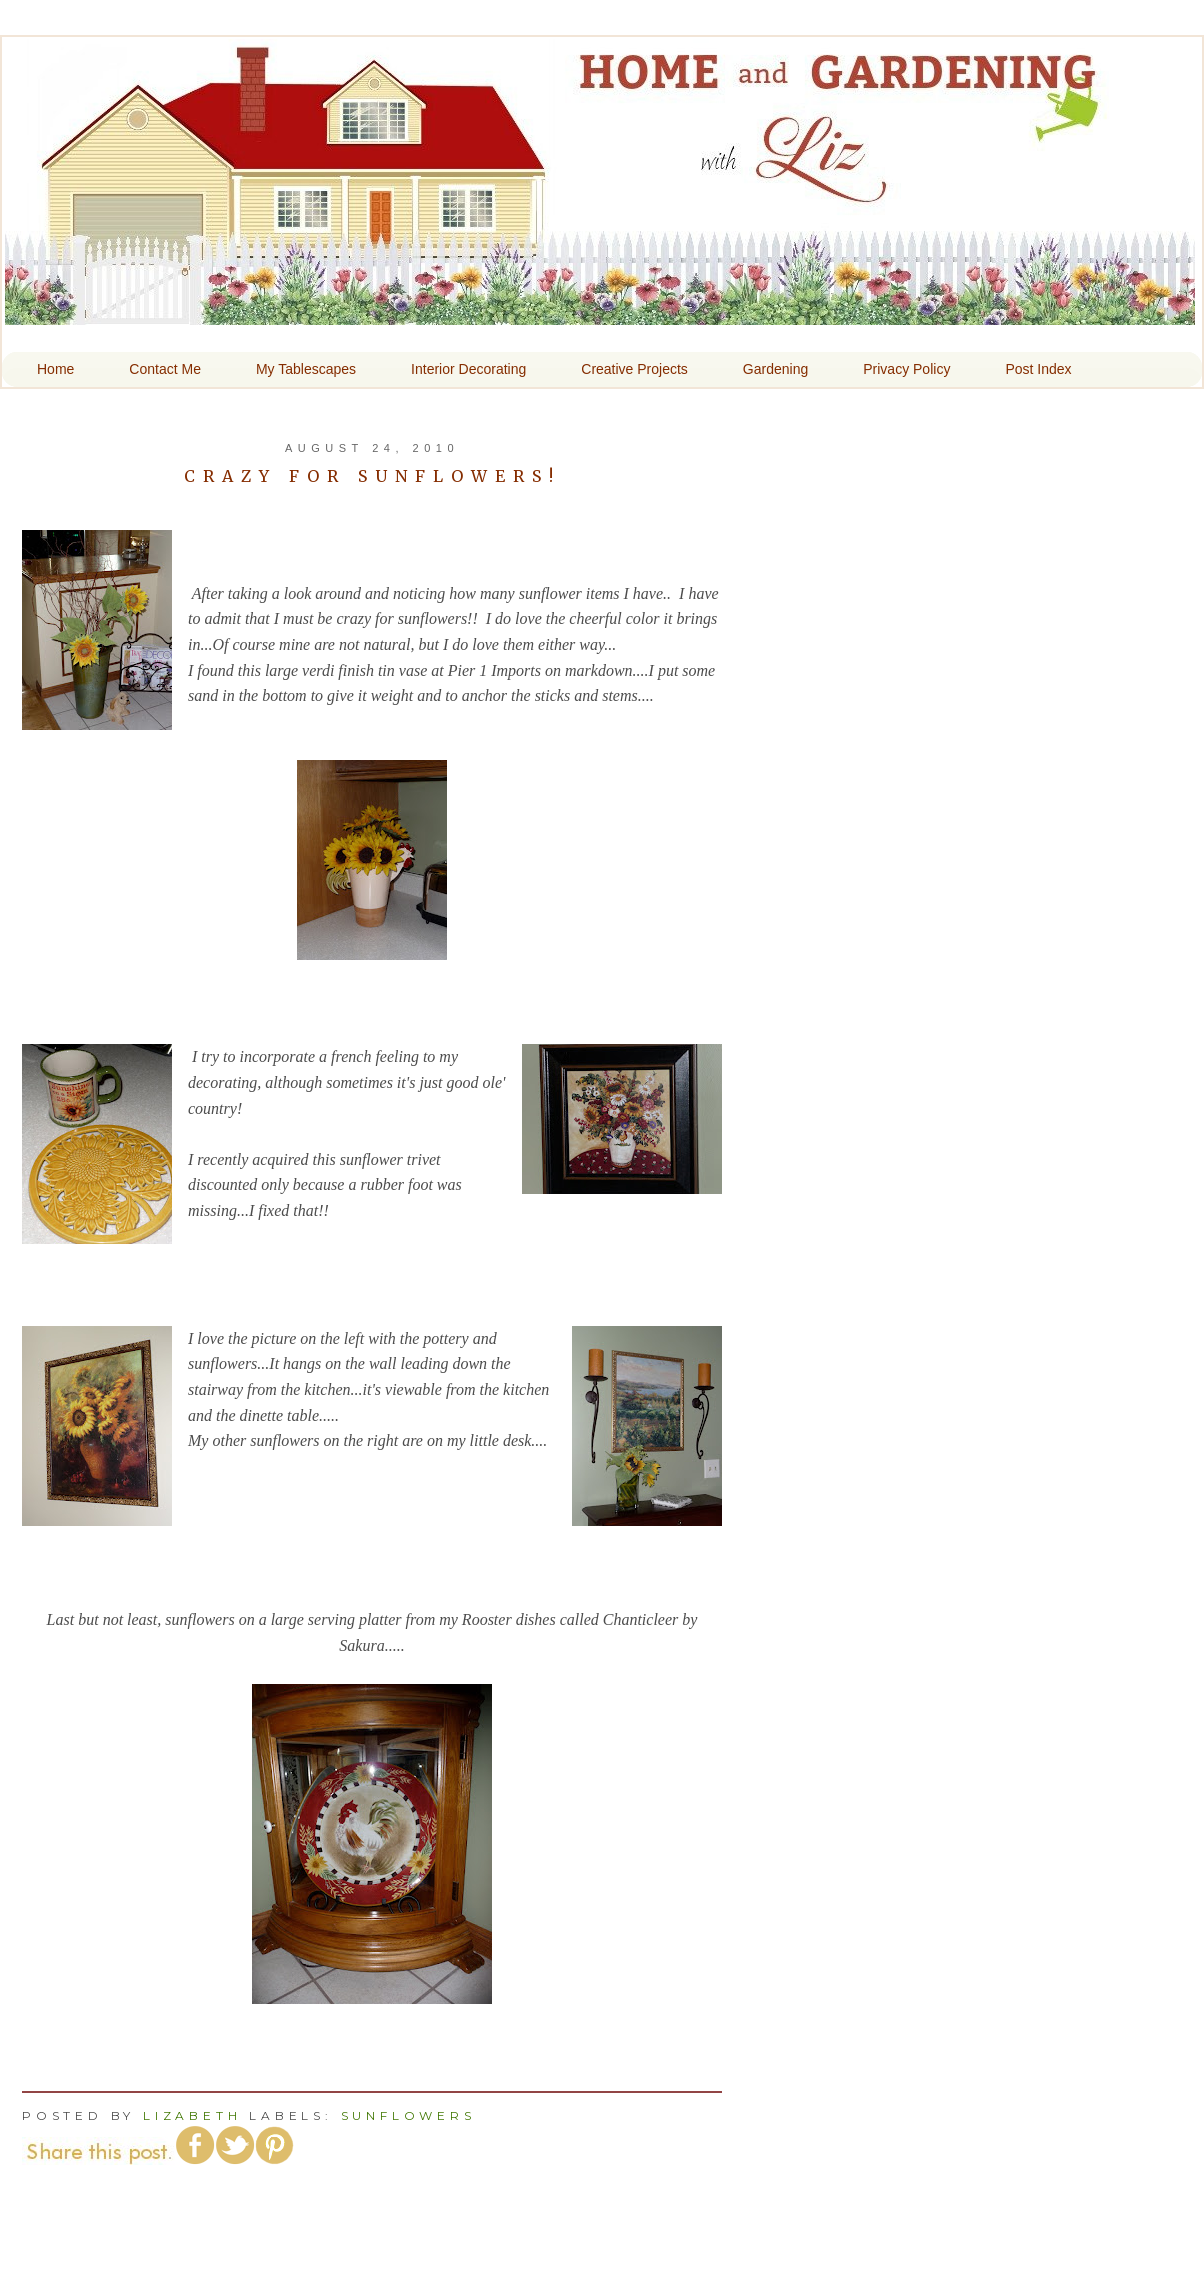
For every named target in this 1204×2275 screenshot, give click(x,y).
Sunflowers (408, 2115)
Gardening (775, 369)
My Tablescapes (306, 369)
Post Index (1038, 369)
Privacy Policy (906, 369)
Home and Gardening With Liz (600, 311)
